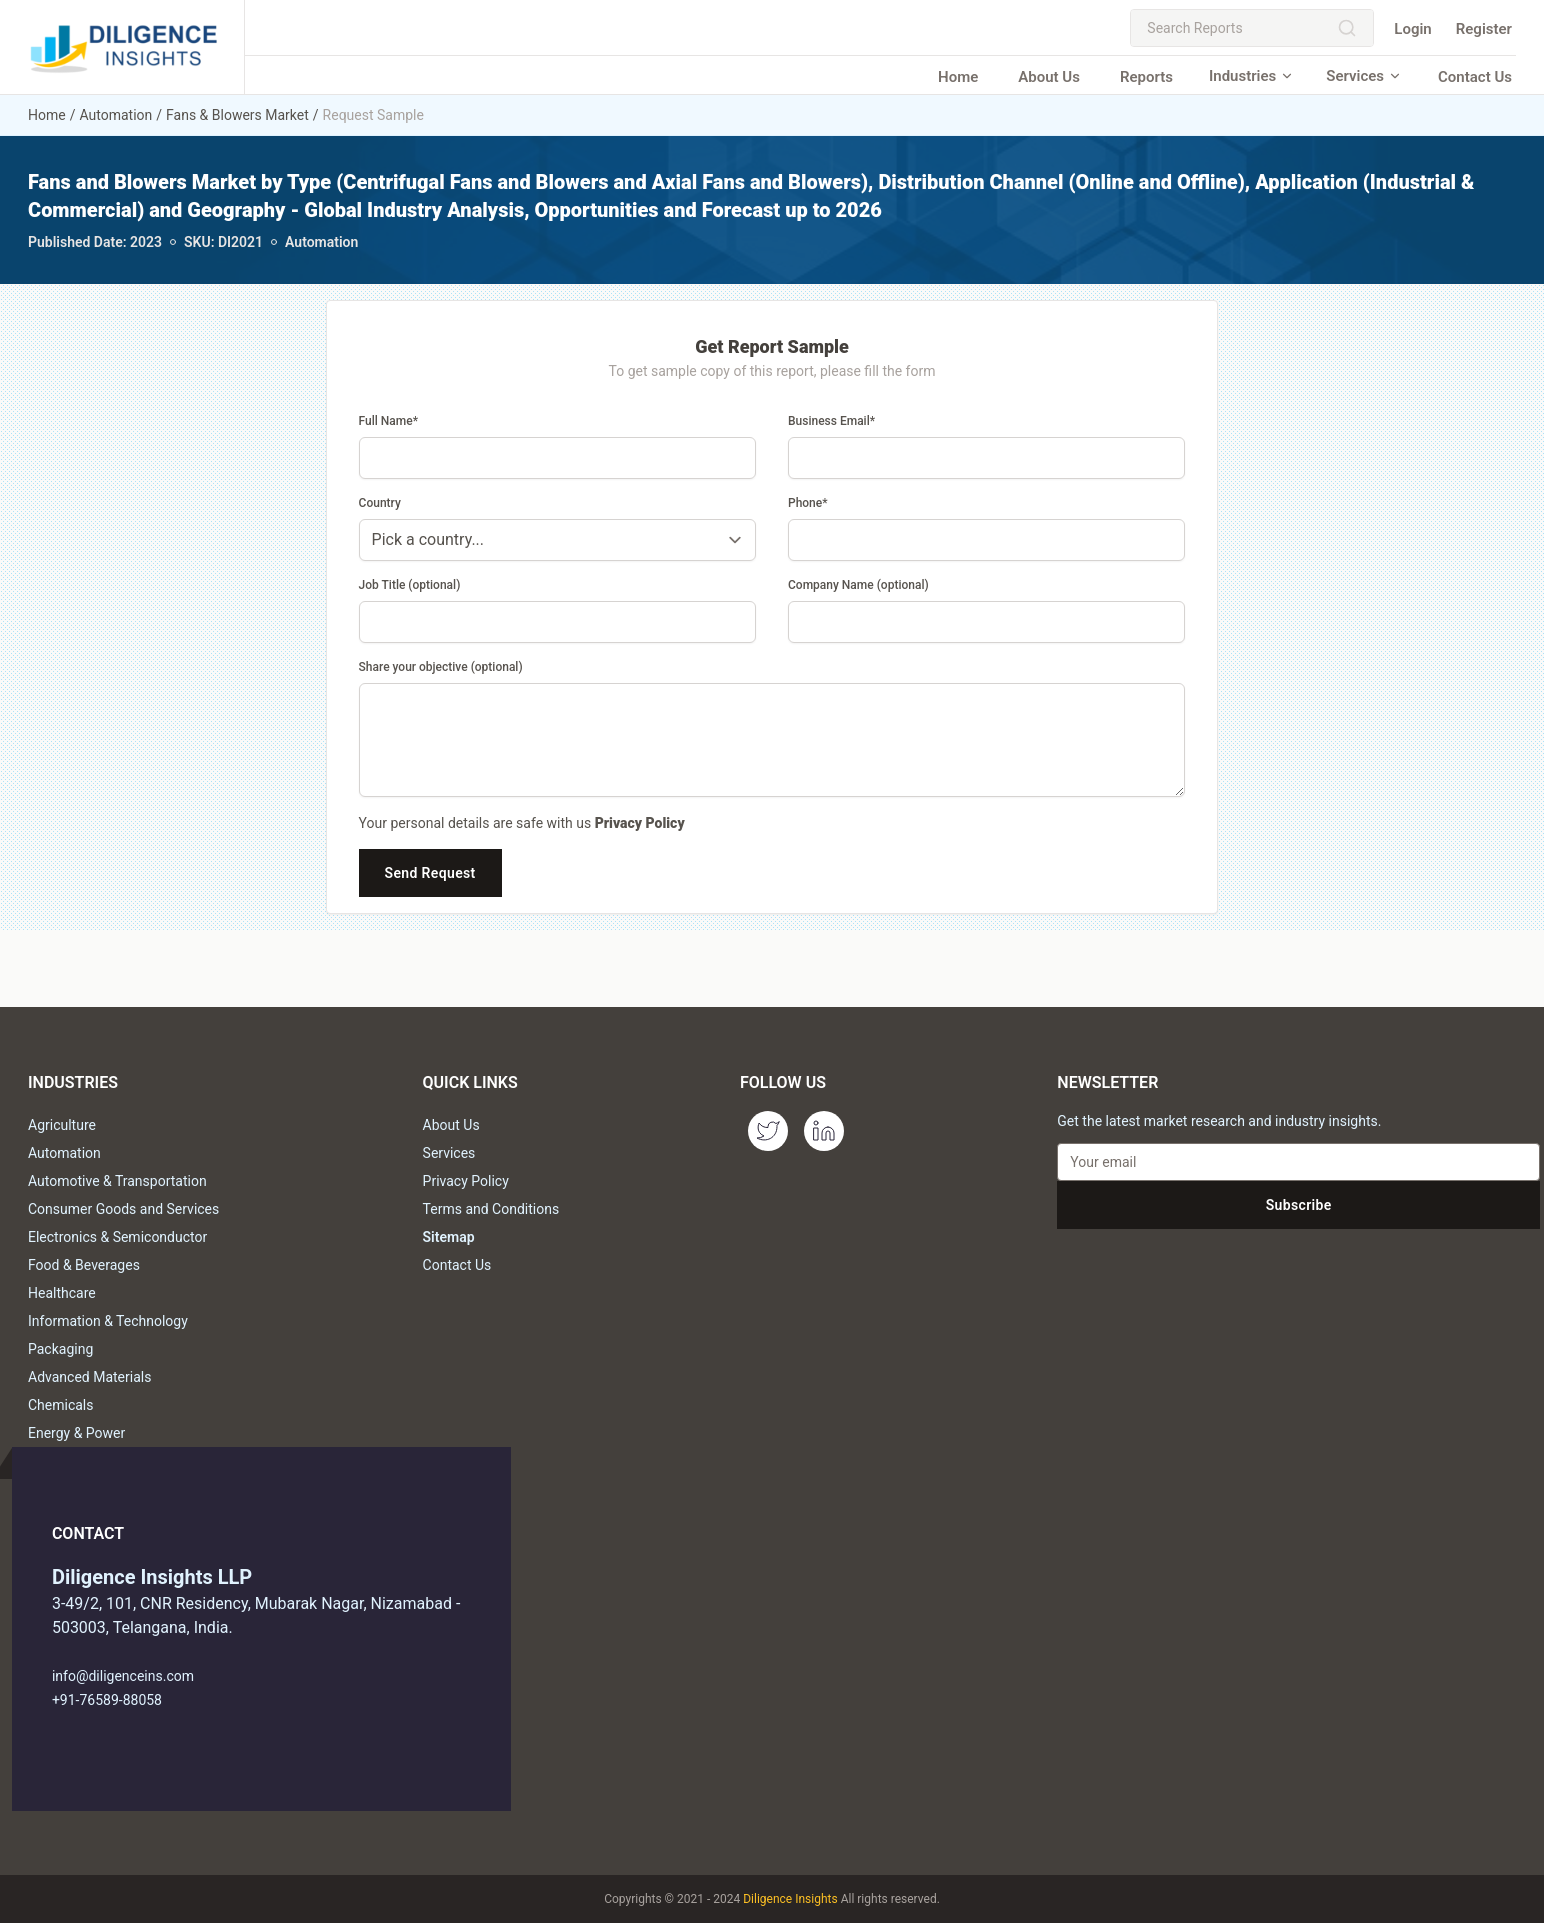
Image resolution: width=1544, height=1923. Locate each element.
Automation (115, 115)
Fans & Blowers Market (237, 115)
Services (1364, 76)
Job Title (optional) (410, 585)
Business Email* (831, 421)
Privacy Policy (640, 823)
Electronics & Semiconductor (117, 1237)
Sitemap (449, 1237)
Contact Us (1475, 77)
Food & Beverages (84, 1265)
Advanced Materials (89, 1377)
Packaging (60, 1349)
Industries (1251, 76)
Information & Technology (108, 1321)
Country (380, 503)
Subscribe (1299, 1205)
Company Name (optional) (858, 585)
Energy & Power (76, 1433)
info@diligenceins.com (123, 1676)
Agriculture (62, 1125)
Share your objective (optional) (441, 667)
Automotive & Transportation (117, 1181)
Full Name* (388, 421)
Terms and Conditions (491, 1209)
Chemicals (61, 1405)
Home (958, 77)
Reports (1146, 77)
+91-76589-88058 (107, 1700)
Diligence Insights (790, 1899)
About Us (1049, 77)
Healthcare (62, 1293)
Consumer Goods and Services (123, 1209)
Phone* (808, 503)
